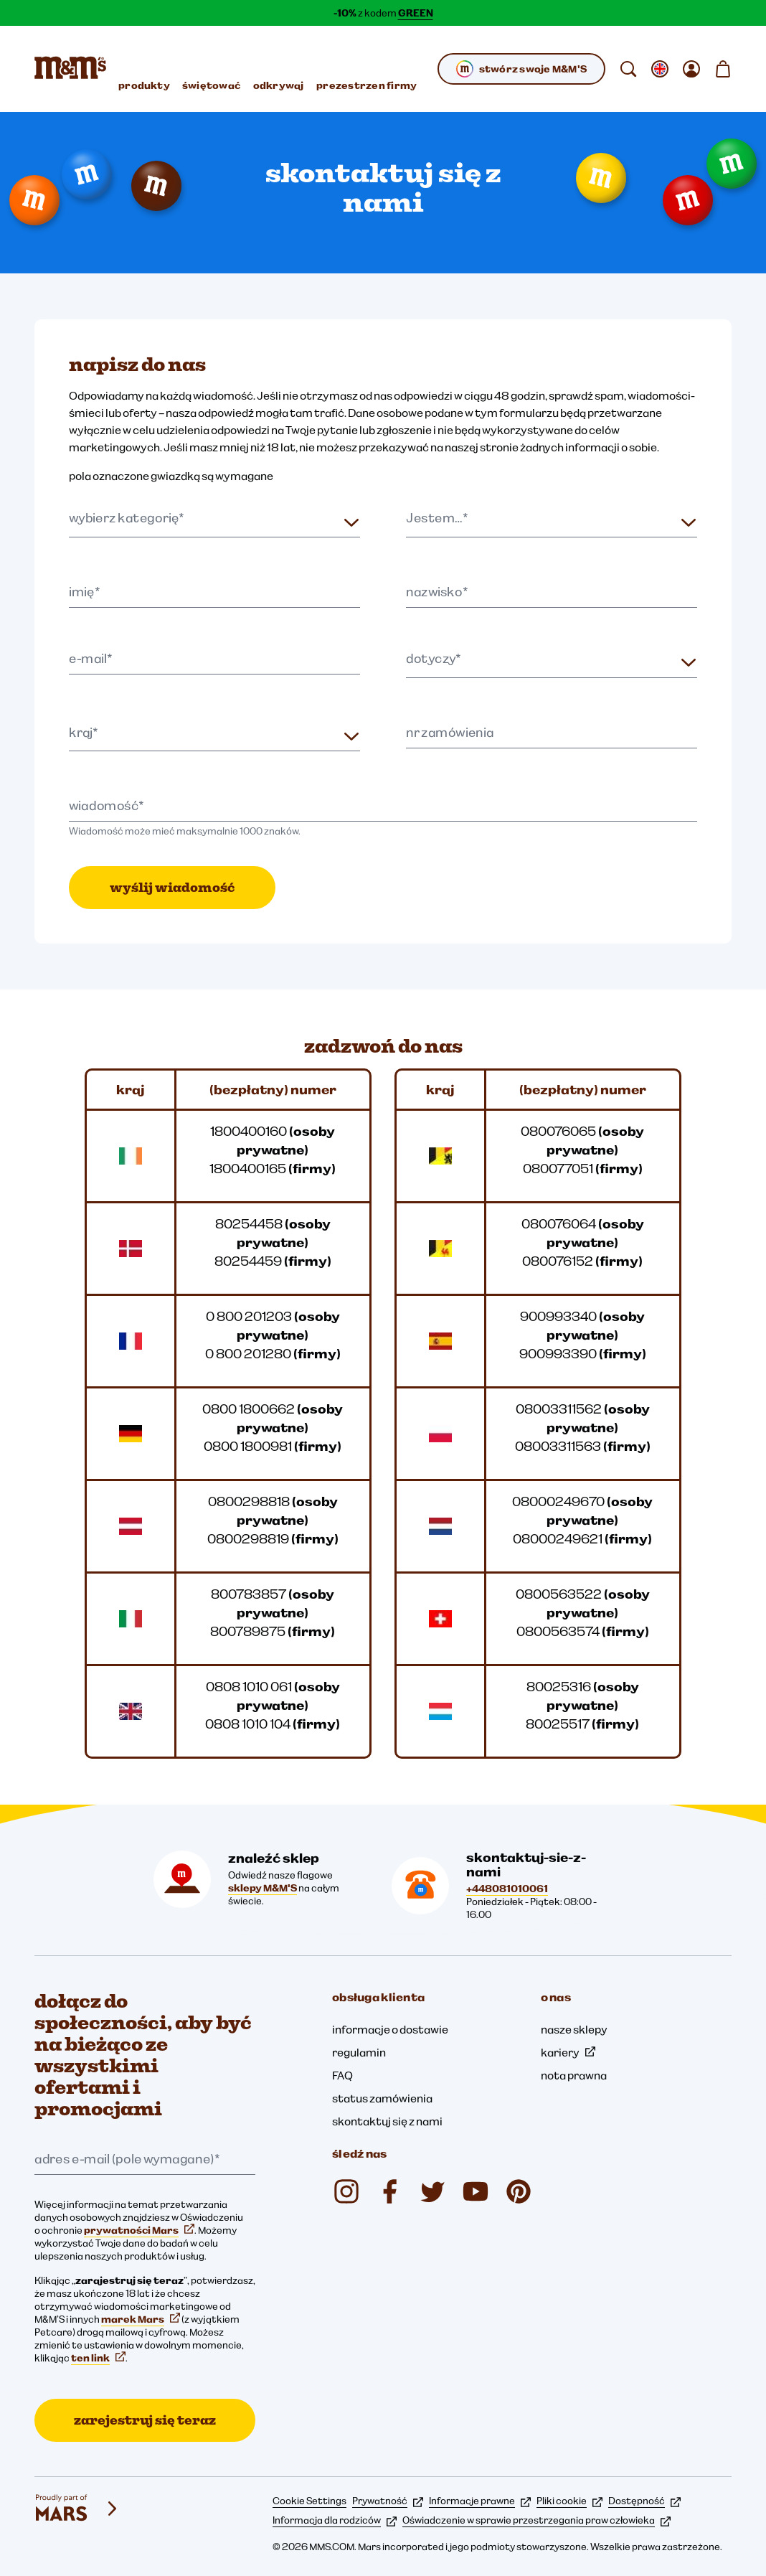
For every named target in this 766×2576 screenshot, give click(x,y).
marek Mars (140, 2319)
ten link (98, 2358)
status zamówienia (382, 2098)
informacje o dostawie (390, 2029)
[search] (628, 69)
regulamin (359, 2052)
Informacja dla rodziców (335, 2520)
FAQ (342, 2075)
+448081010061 (507, 1888)
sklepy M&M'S (262, 1888)
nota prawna (574, 2075)
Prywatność (387, 2500)
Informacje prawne (480, 2500)
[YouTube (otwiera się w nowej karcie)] (475, 2191)
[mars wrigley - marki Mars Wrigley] (77, 2508)
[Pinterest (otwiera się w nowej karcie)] (518, 2191)
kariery (568, 2052)
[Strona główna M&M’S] (70, 69)
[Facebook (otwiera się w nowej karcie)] (389, 2191)
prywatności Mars (139, 2230)
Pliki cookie (569, 2500)
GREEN (415, 13)
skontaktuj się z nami (387, 2121)
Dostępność (644, 2500)
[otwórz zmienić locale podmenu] (660, 69)
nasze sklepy (574, 2029)
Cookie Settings (309, 2500)
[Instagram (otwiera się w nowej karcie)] (346, 2191)
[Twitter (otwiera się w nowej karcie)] (432, 2191)
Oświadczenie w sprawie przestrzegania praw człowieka (536, 2520)
